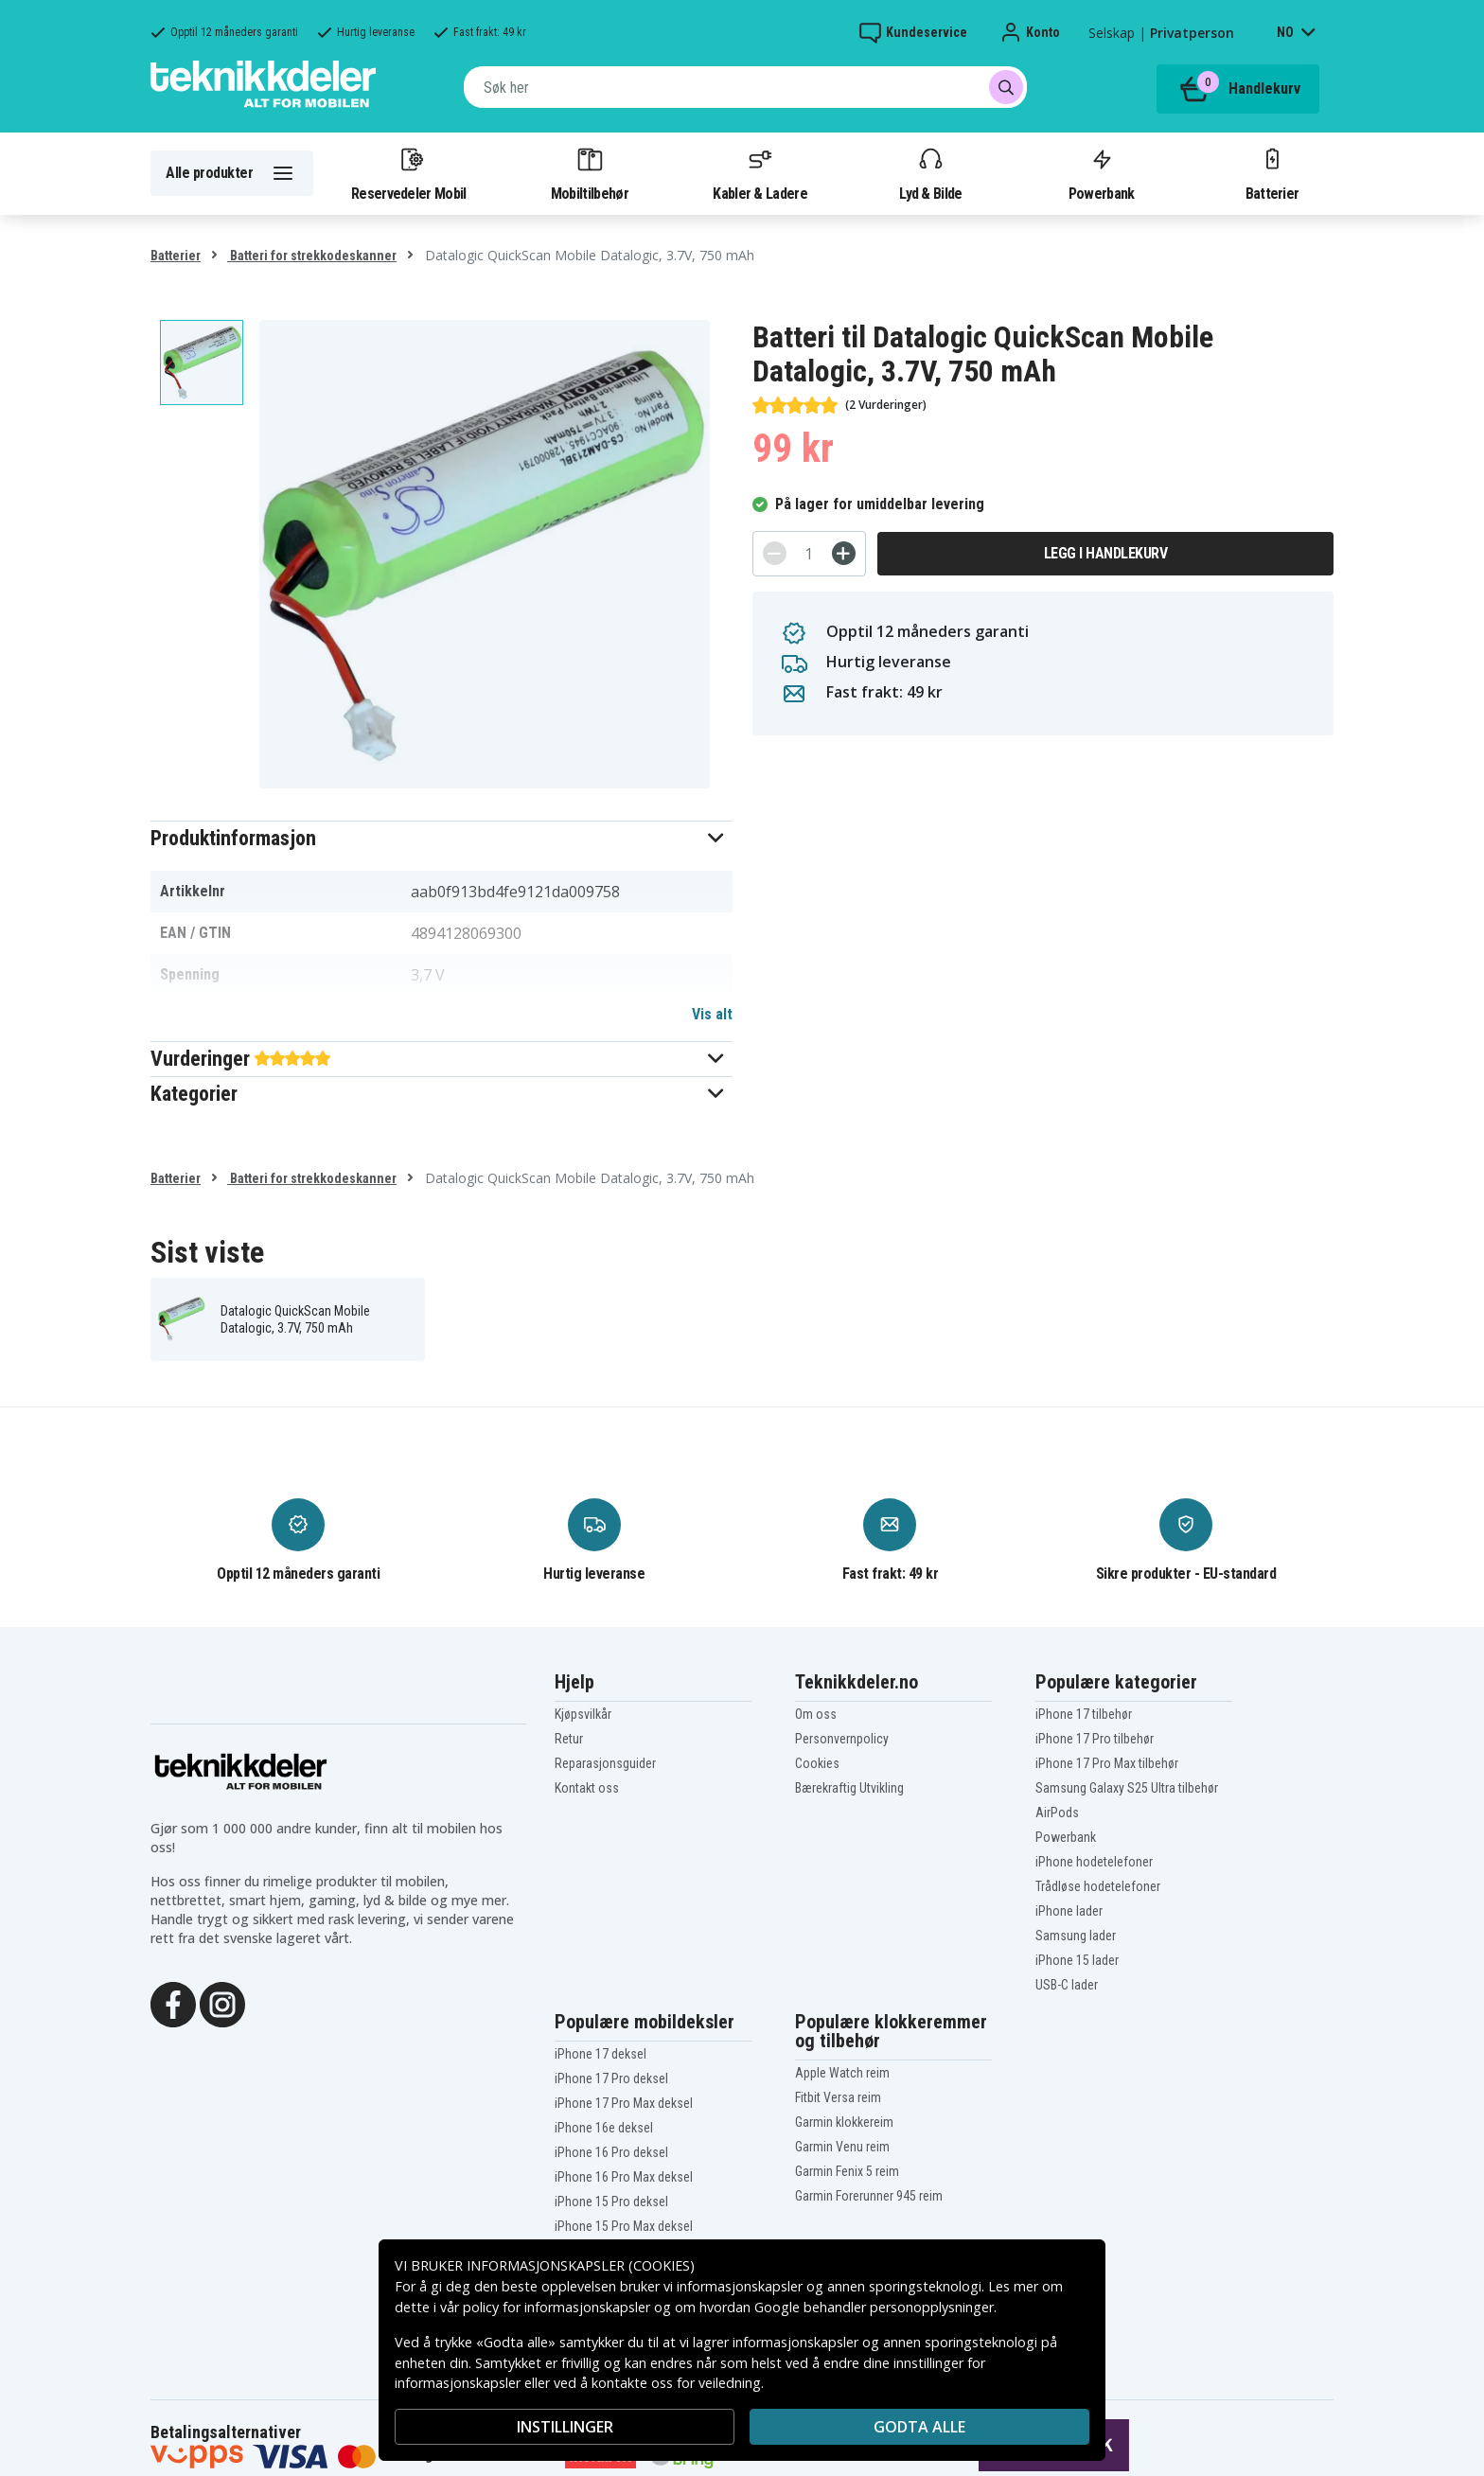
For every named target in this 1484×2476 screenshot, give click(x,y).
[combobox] (745, 87)
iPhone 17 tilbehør (1083, 1714)
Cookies (817, 1763)
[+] (844, 553)
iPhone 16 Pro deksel (611, 2152)
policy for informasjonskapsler (556, 2307)
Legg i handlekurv (1106, 553)
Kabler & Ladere (760, 173)
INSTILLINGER (565, 2426)
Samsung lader (1075, 1935)
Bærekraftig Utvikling (849, 1787)
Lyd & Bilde (930, 173)
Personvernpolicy (842, 1738)
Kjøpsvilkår (583, 1714)
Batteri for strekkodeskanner (312, 255)
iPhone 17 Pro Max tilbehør (1106, 1763)
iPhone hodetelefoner (1094, 1861)
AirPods (1057, 1812)
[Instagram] (222, 2002)
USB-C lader (1066, 1984)
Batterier (1272, 173)
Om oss (816, 1714)
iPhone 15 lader (1077, 1960)
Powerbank (1102, 173)
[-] (774, 553)
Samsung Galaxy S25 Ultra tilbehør (1126, 1787)
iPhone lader (1069, 1911)
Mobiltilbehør (589, 173)
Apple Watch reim (842, 2072)
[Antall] (809, 554)
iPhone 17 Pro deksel (611, 2078)
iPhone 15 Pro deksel (611, 2201)
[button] (441, 838)
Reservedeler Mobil (409, 173)
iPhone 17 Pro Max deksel (624, 2103)
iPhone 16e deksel (604, 2127)
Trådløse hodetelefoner (1097, 1886)
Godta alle (919, 2426)
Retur (569, 1738)
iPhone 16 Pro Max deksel (624, 2176)
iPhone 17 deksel (600, 2053)
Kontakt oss (587, 1787)
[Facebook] (173, 2002)
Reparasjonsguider (605, 1763)
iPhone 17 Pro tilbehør (1094, 1738)
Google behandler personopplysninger (874, 2307)
